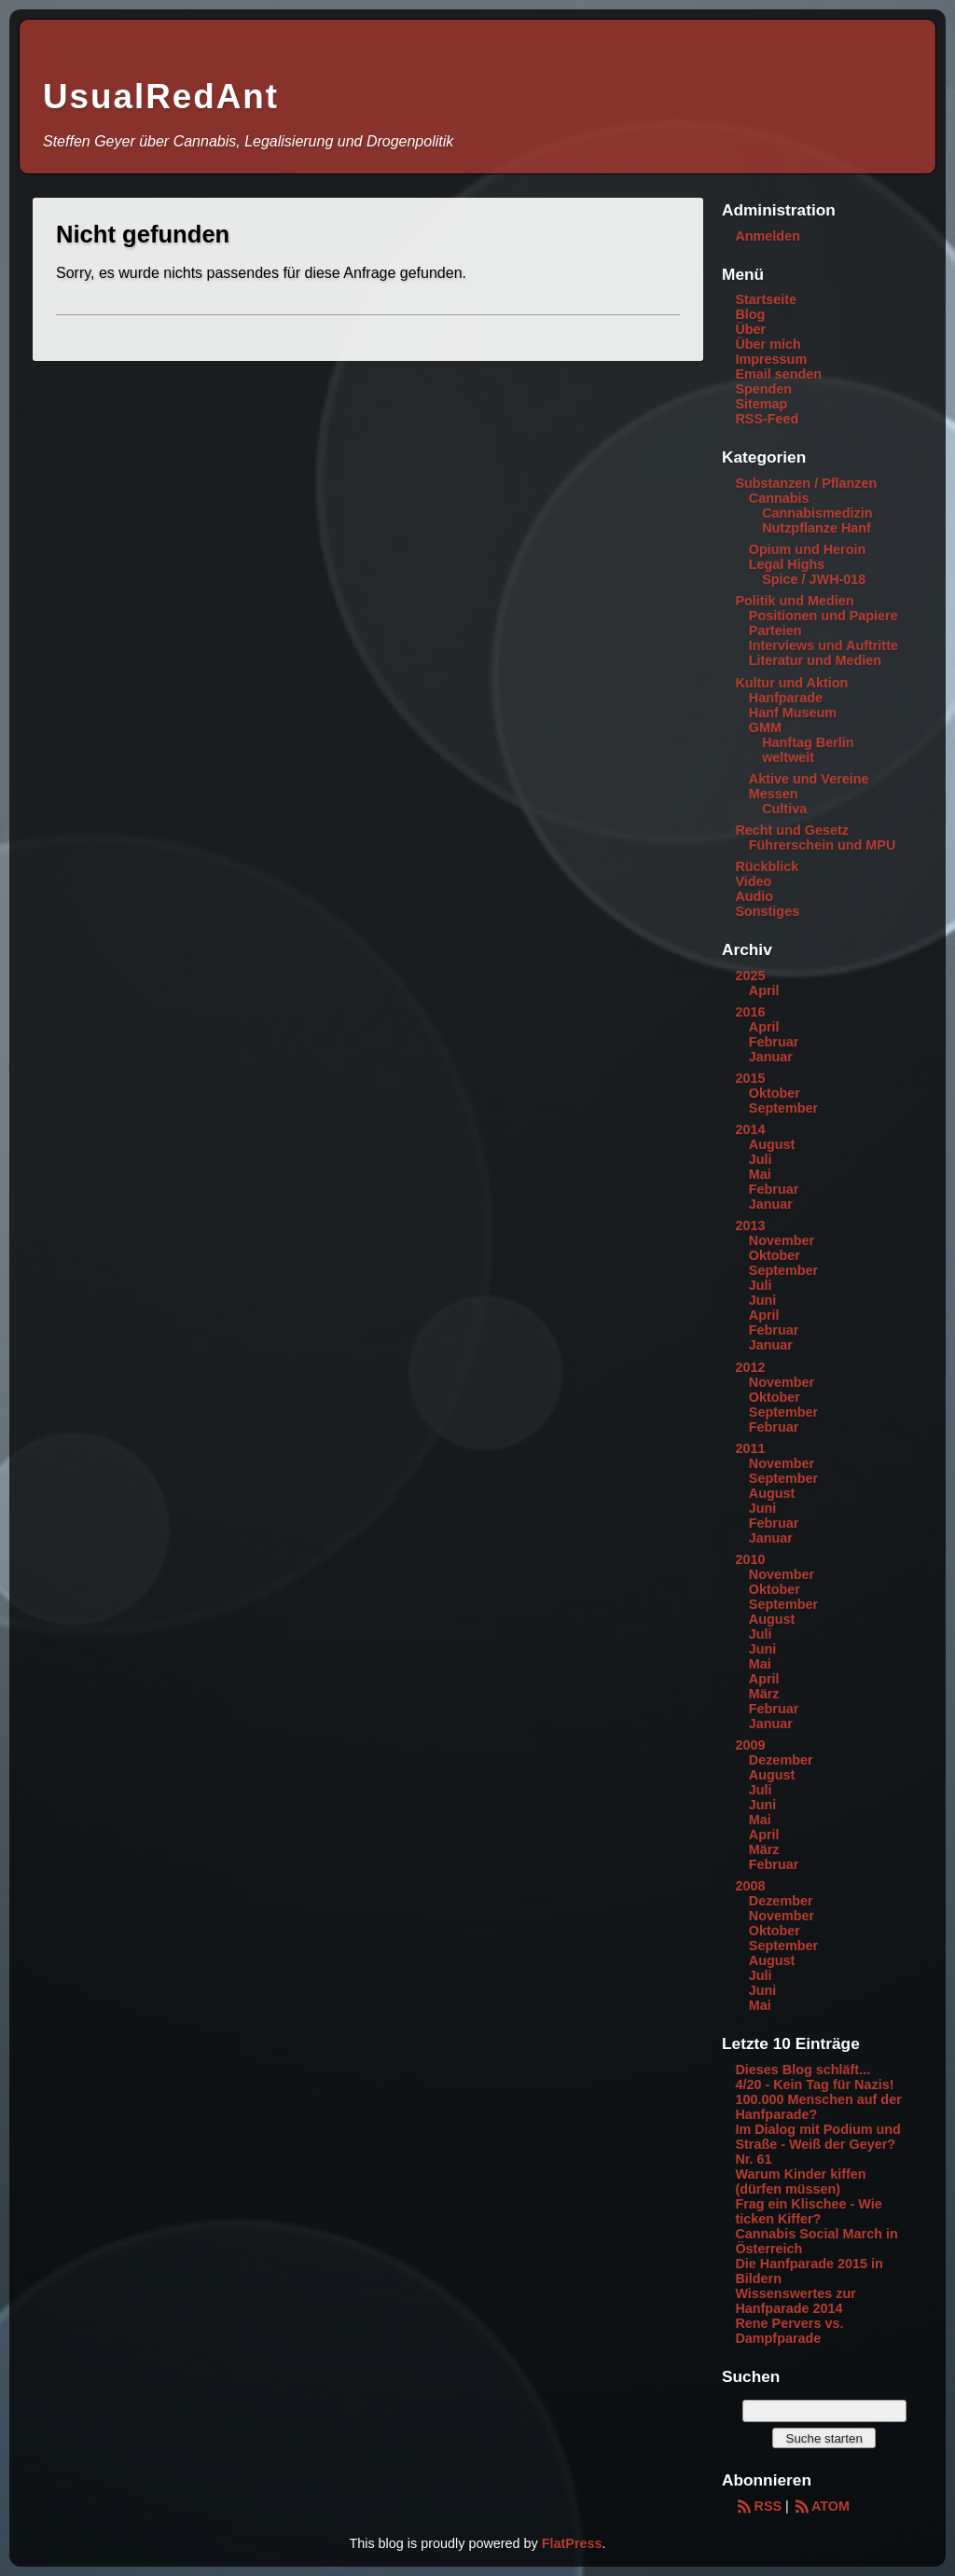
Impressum (771, 359)
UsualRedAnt (161, 96)
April (764, 990)
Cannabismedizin (817, 513)
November (781, 1240)
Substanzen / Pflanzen (806, 483)
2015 (750, 1078)
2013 (750, 1225)
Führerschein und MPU (822, 845)
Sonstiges (767, 911)
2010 (750, 1559)
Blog (750, 314)
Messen (773, 793)
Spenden (763, 388)
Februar (774, 1041)
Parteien (775, 630)
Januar (771, 1056)
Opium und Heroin (807, 549)
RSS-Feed (766, 418)
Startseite (765, 299)
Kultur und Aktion (791, 682)
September (783, 1108)
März (764, 1693)
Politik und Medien (794, 600)
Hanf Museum (793, 712)
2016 (750, 1011)
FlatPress (572, 2543)
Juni (763, 1300)
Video (753, 881)
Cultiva (784, 808)
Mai (760, 1174)
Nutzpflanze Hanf (816, 527)
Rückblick (766, 866)
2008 (750, 1885)
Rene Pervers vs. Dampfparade (789, 2331)
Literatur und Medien (815, 660)
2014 (750, 1129)
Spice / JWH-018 (813, 579)
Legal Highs (787, 564)
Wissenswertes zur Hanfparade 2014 (795, 2301)
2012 (750, 1367)
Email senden (778, 374)
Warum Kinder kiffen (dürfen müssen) (800, 2181)
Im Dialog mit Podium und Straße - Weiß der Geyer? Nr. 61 (817, 2144)
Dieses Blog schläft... (802, 2069)
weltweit (788, 757)
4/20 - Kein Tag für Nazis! (814, 2084)
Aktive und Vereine (809, 778)
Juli (760, 1159)
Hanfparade (786, 697)
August (772, 1144)
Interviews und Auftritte (823, 645)
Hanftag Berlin (807, 742)
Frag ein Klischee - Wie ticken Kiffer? (808, 2211)
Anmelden (767, 236)
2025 (750, 975)
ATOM (821, 2506)
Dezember (781, 1759)
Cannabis (779, 498)
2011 (750, 1448)
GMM (765, 727)
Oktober (774, 1093)
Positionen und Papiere (823, 615)
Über (750, 329)
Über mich (767, 344)
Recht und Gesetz (792, 830)
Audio (754, 896)
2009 (750, 1745)
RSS (758, 2506)
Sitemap (761, 403)
